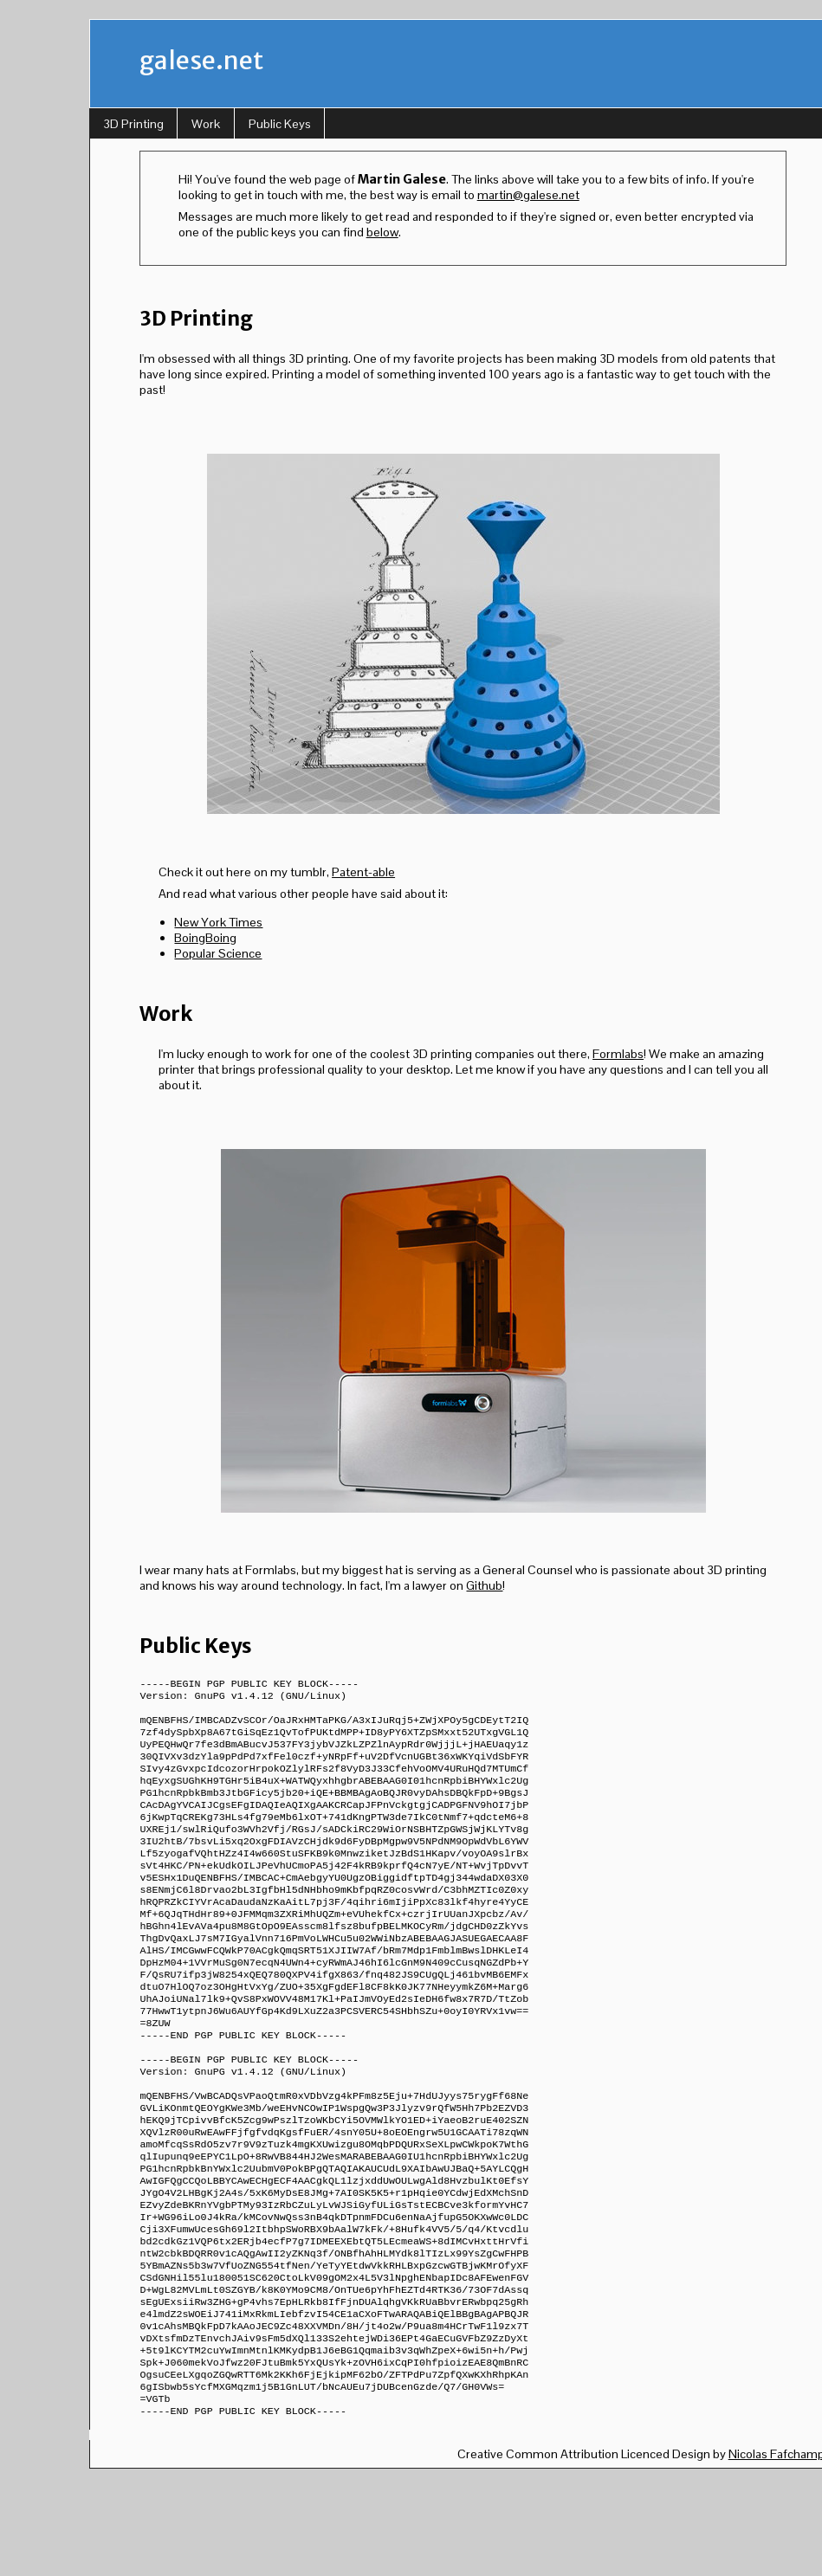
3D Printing (133, 124)
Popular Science (218, 953)
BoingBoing (205, 938)
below (382, 232)
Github (484, 1585)
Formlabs (618, 1054)
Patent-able (363, 872)
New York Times (218, 922)
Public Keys (280, 124)
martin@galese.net (528, 195)
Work (205, 124)
